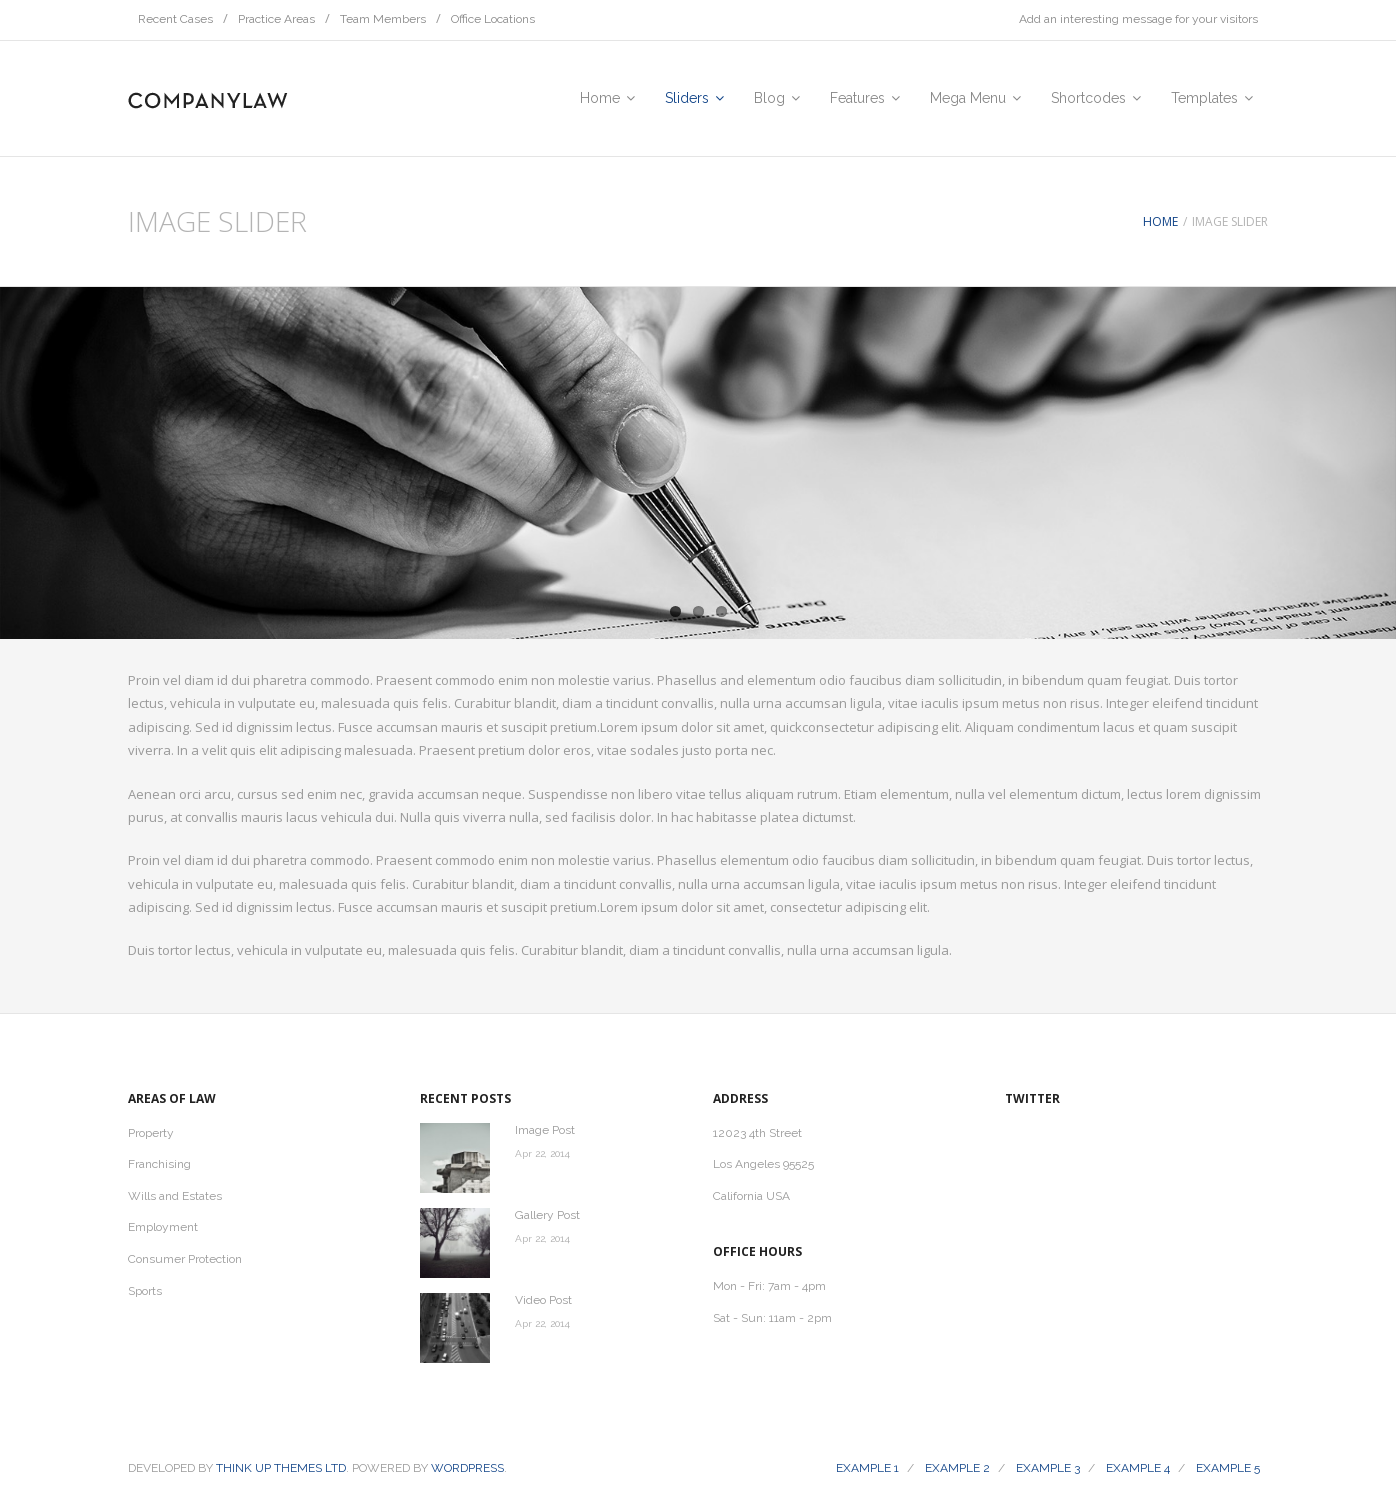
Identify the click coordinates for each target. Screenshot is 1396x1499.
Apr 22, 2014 (542, 1153)
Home (1160, 221)
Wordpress (467, 1468)
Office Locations (493, 19)
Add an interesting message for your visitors (1138, 19)
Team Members (383, 19)
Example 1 (867, 1468)
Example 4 (1138, 1468)
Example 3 (1048, 1468)
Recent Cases (175, 19)
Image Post (545, 1130)
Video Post (543, 1300)
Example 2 (957, 1468)
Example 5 (1228, 1468)
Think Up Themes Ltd (281, 1468)
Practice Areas (276, 19)
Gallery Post (547, 1215)
